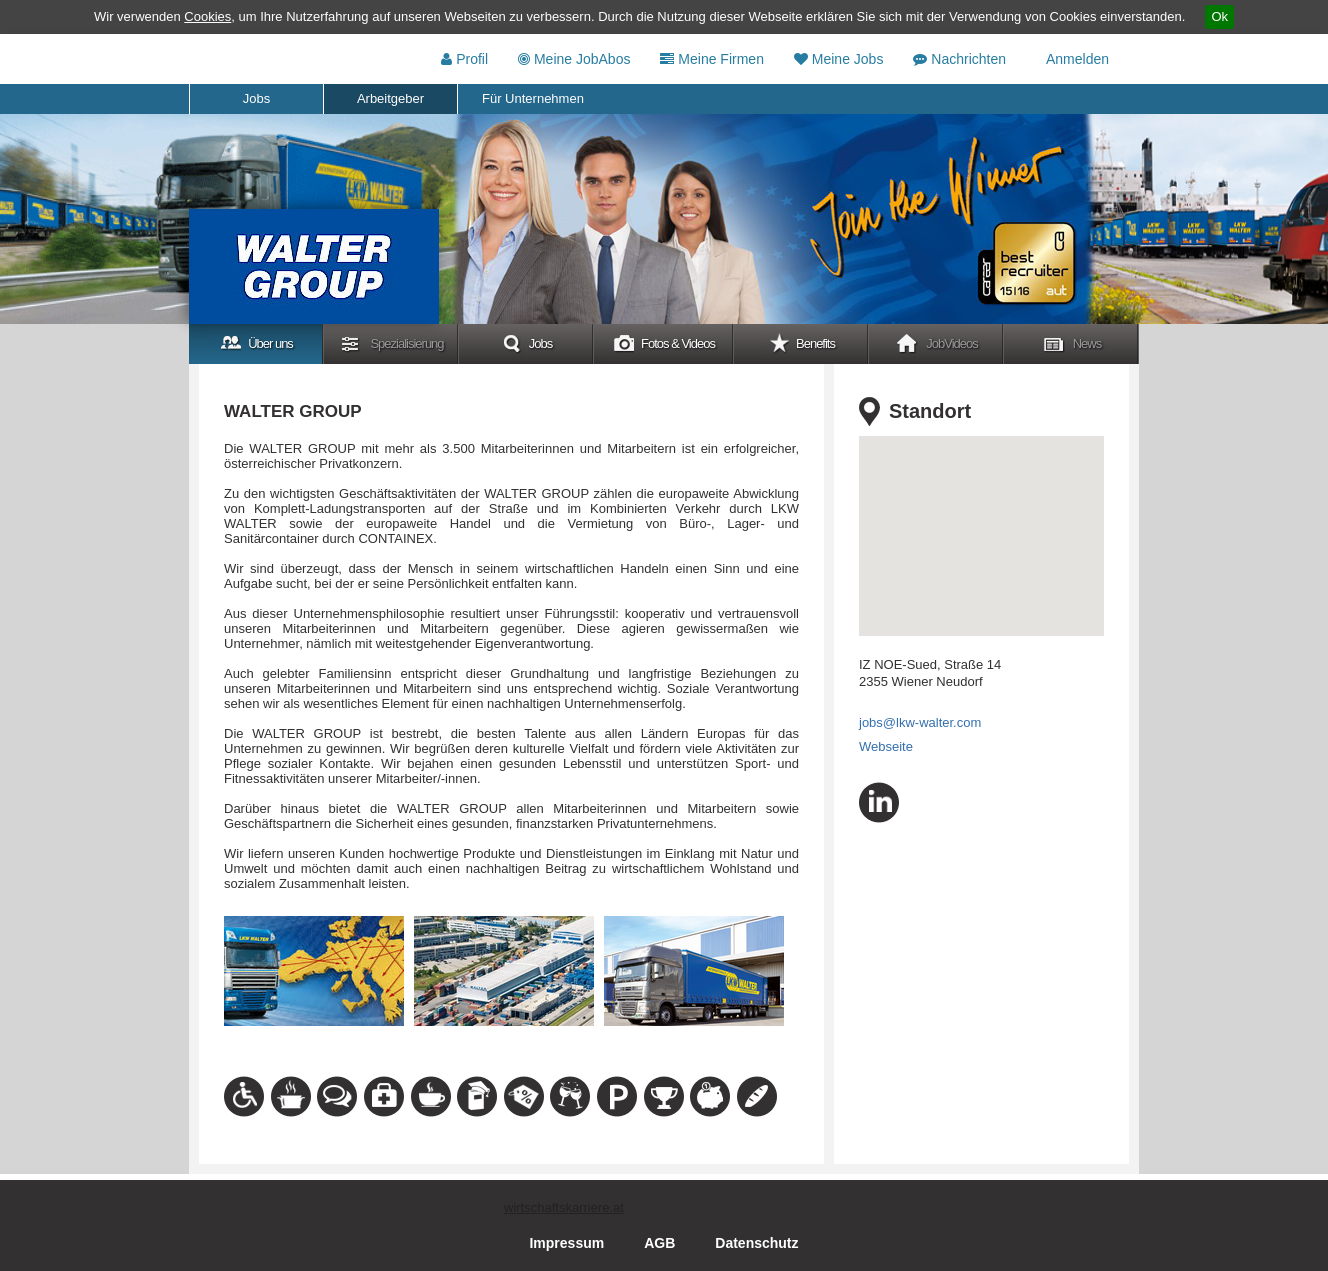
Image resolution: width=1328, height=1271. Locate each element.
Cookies (207, 16)
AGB (659, 1243)
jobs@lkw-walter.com (920, 722)
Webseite (886, 746)
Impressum (566, 1243)
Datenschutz (756, 1243)
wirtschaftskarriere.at (564, 1207)
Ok (1219, 16)
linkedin (879, 802)
